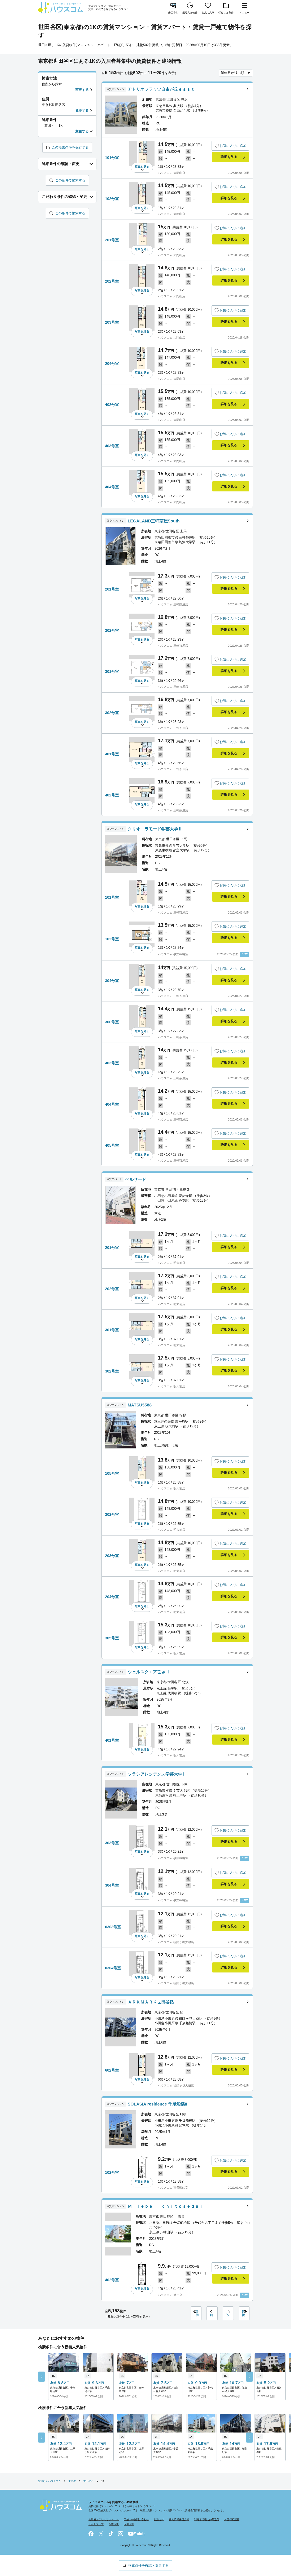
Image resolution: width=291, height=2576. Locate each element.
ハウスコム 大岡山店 (171, 172)
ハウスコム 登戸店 (170, 2295)
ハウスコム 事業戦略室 (173, 954)
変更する (82, 90)
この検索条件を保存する (70, 147)
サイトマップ (96, 2521)
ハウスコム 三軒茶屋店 (173, 604)
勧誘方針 (159, 2517)
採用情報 (129, 2521)
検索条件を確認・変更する (148, 2565)
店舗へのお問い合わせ (136, 2517)
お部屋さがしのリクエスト (103, 2517)
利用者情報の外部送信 (206, 2517)
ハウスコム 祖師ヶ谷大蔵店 (176, 1942)
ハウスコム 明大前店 (171, 1263)
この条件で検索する (70, 180)
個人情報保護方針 (179, 2517)
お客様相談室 (231, 2517)
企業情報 (114, 2521)
